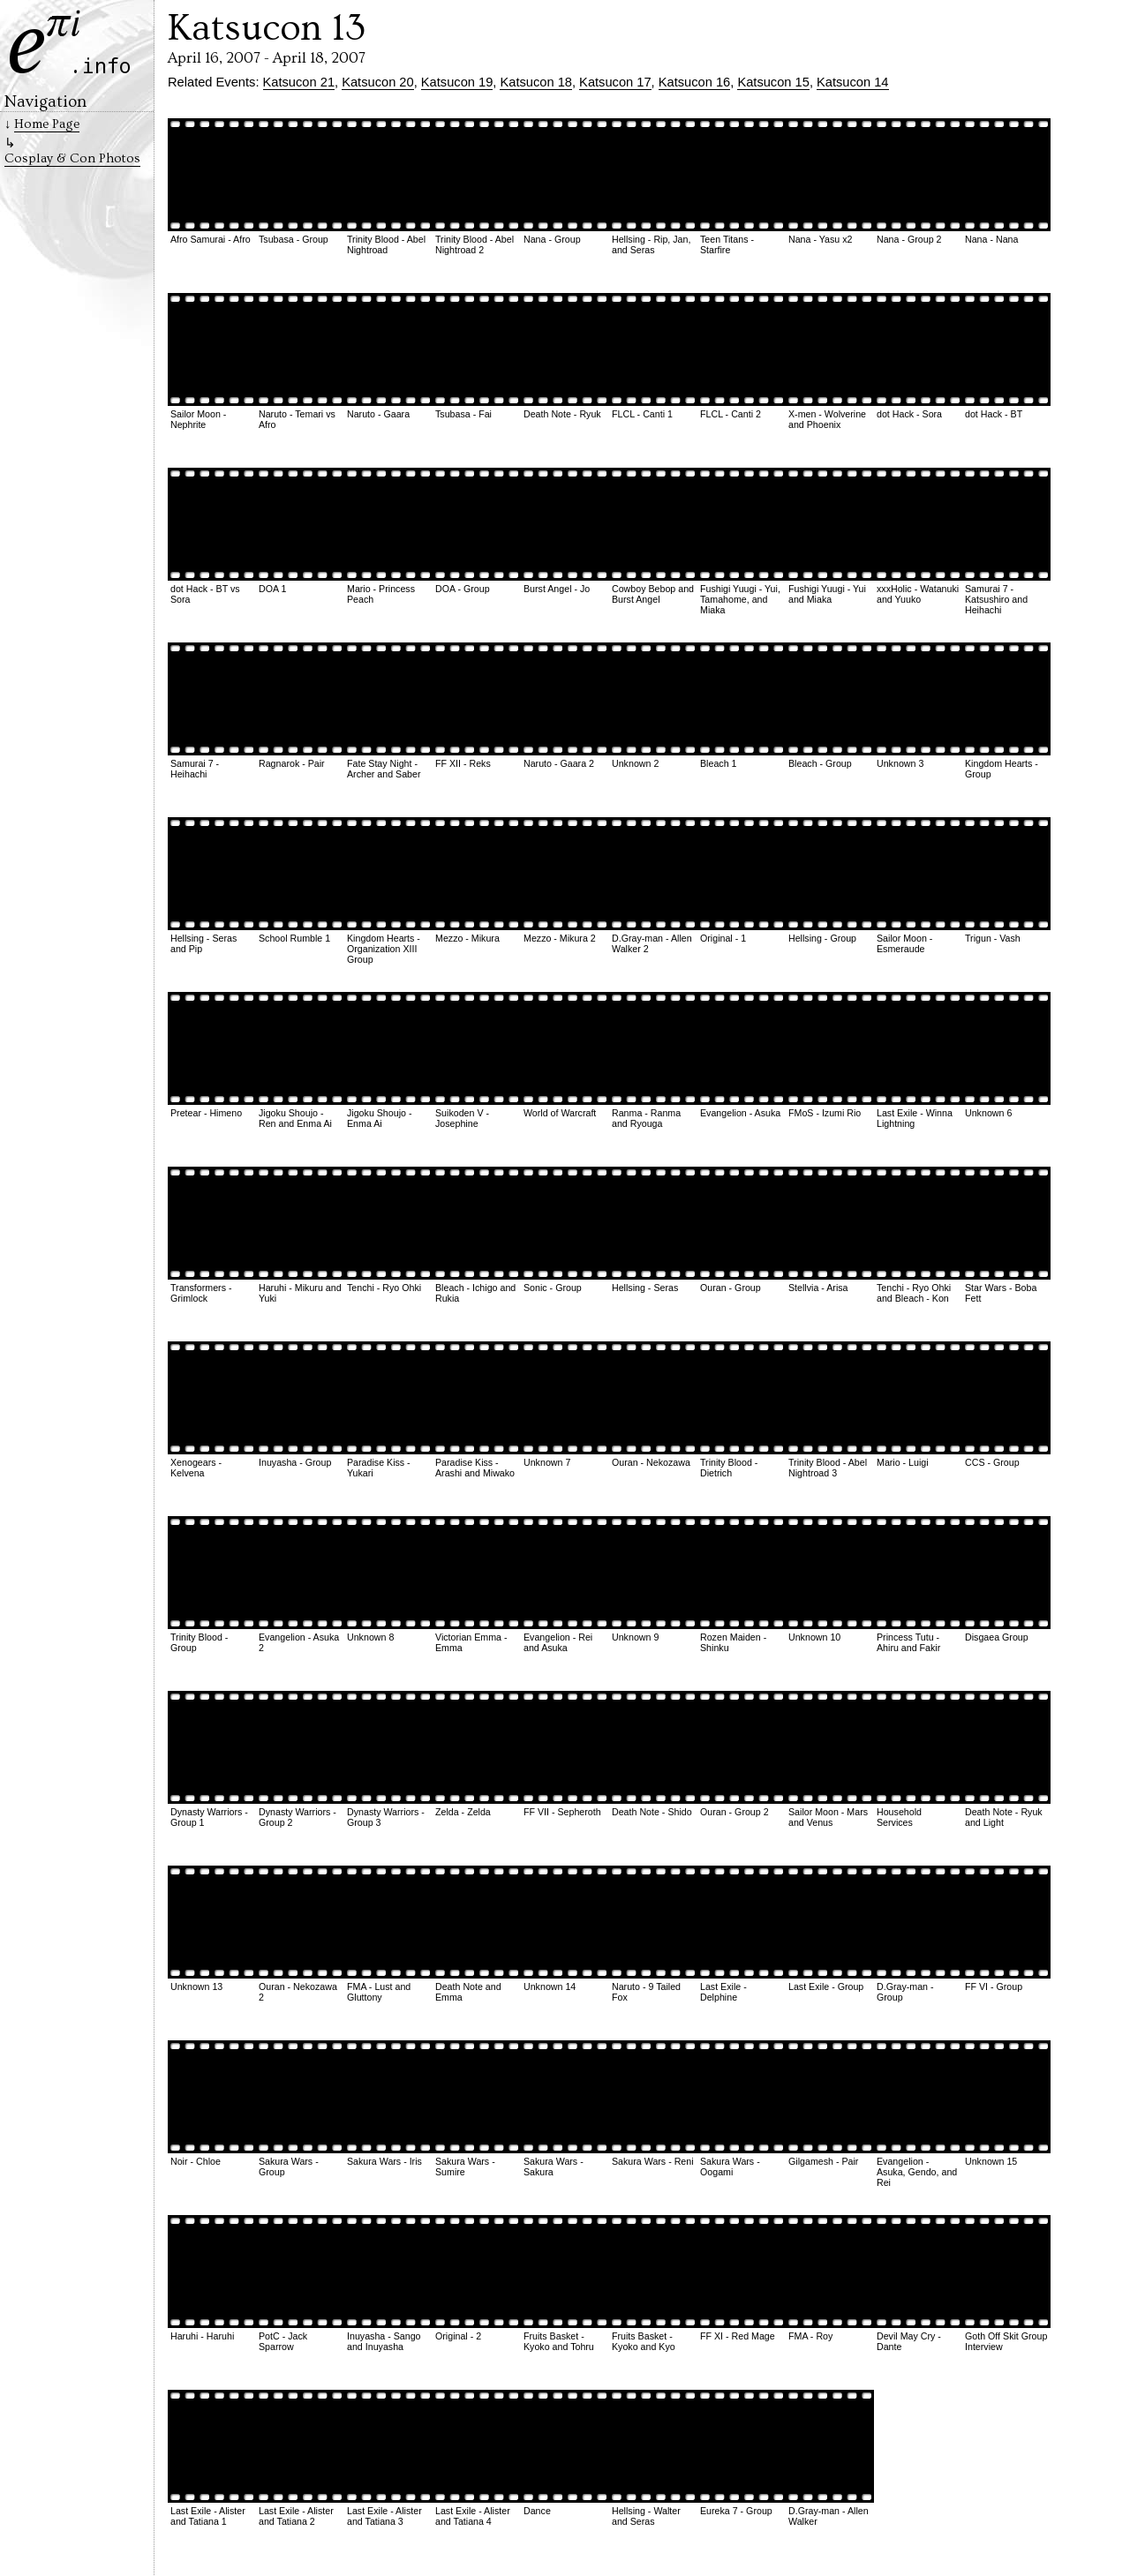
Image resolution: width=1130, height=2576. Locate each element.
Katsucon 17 (615, 82)
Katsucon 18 (535, 82)
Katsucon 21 (299, 82)
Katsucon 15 (773, 82)
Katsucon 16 (694, 82)
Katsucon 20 (377, 82)
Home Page (46, 123)
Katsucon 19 (457, 82)
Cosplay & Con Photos (72, 158)
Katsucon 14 (852, 82)
